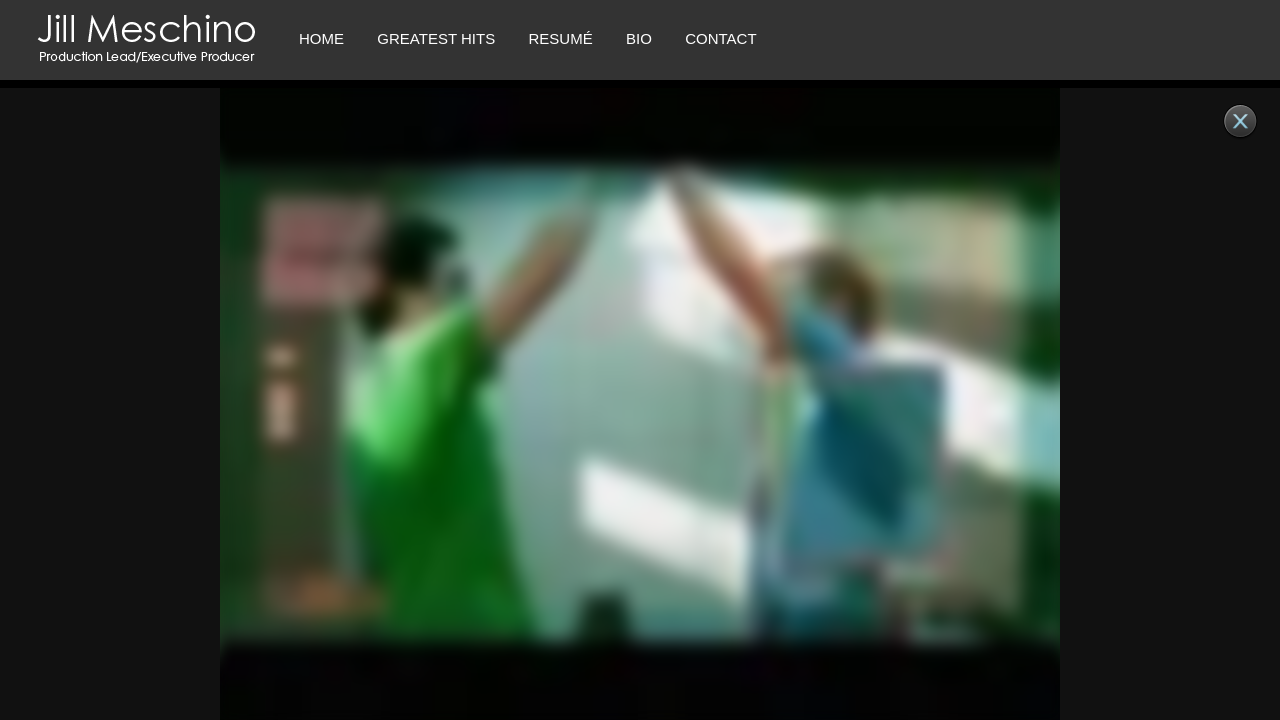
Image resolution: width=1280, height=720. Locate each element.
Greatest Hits (436, 38)
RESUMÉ (560, 38)
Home (321, 38)
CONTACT (720, 38)
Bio (639, 38)
